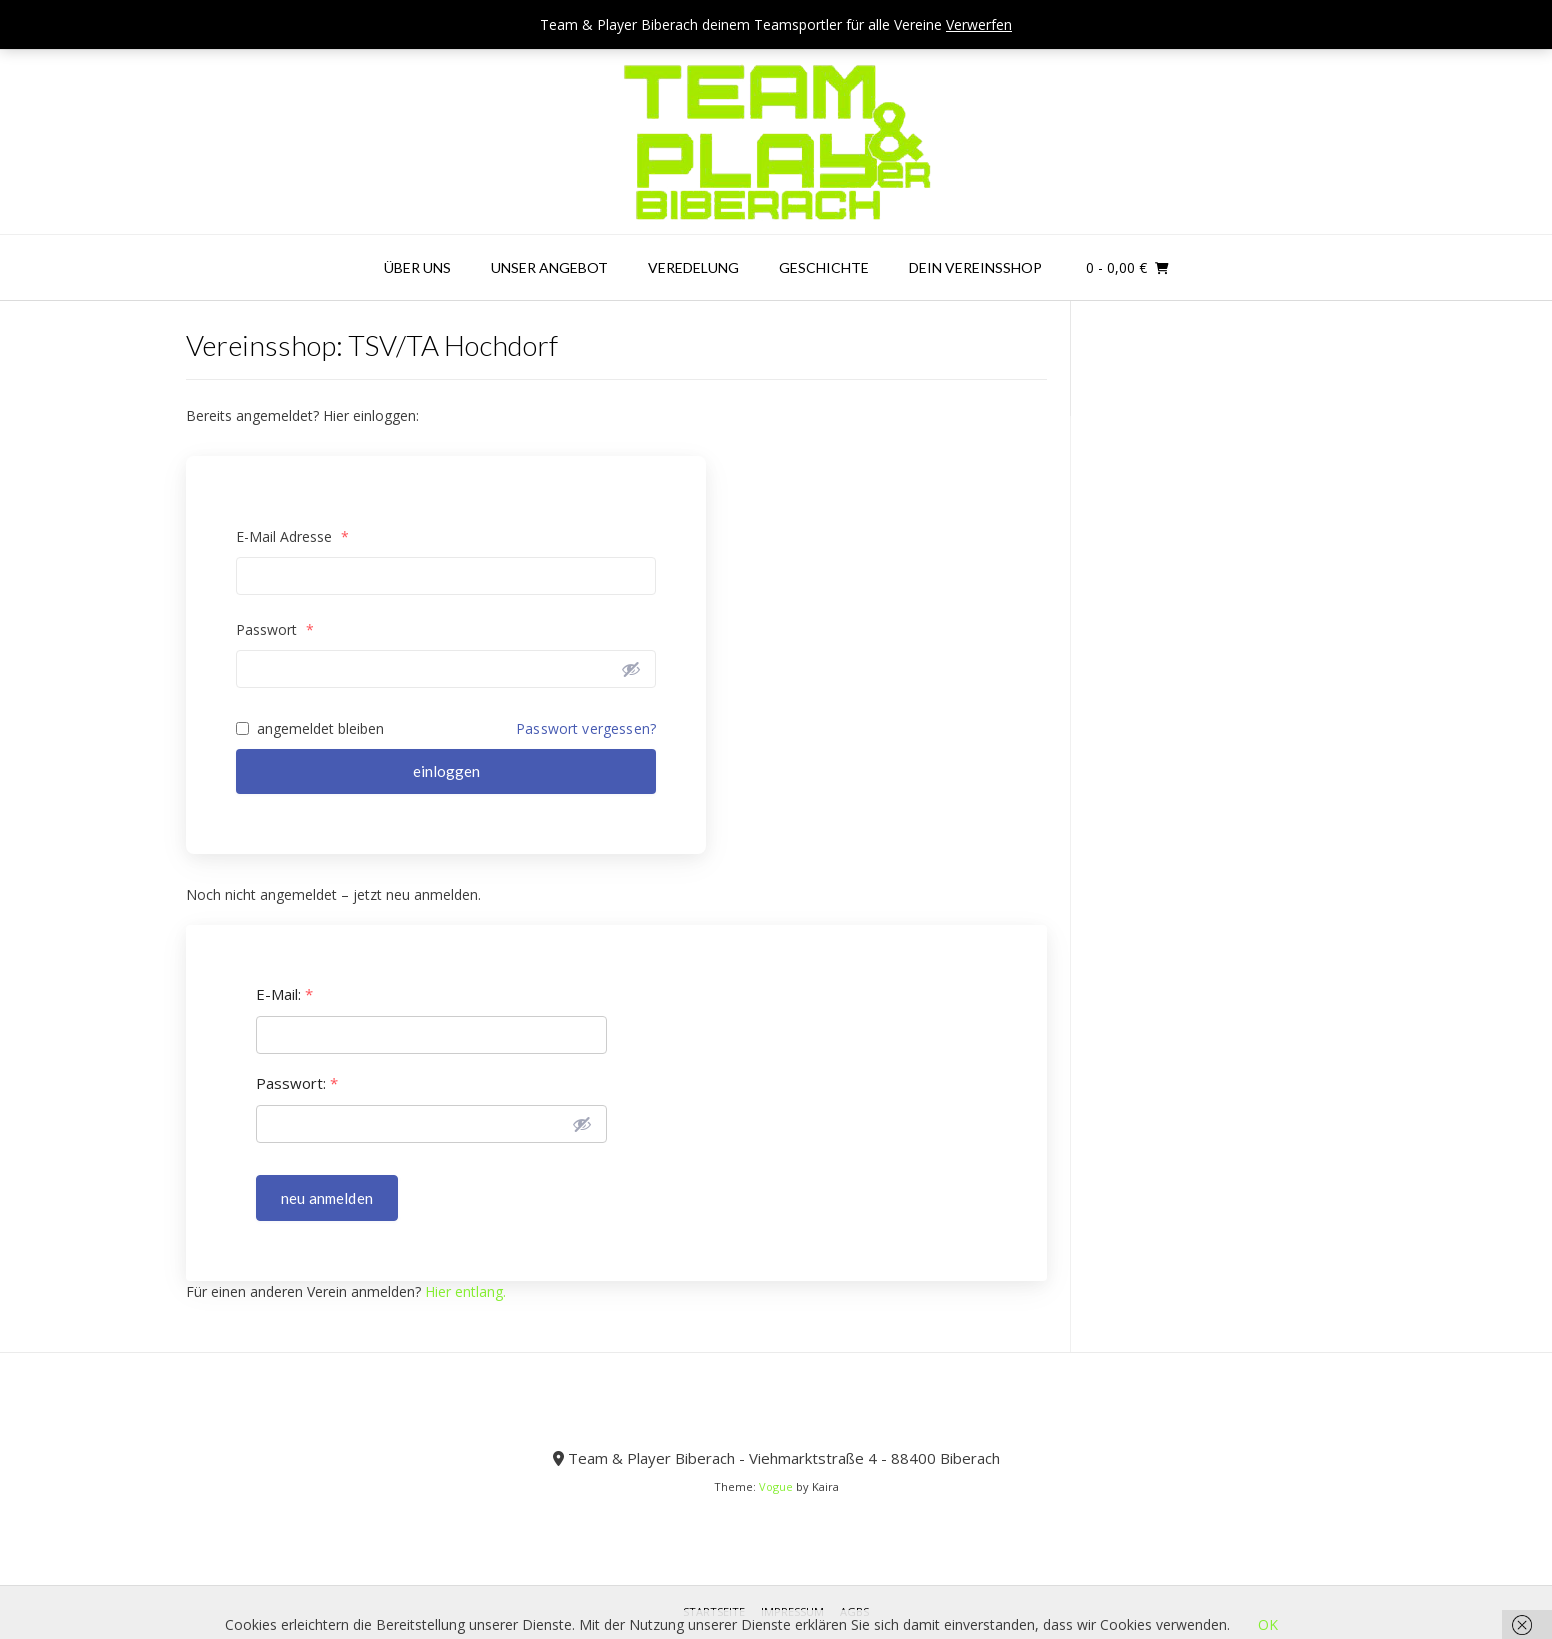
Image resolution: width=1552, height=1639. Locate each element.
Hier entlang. (465, 1291)
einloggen (446, 771)
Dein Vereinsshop (975, 267)
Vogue (776, 1486)
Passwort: (297, 1083)
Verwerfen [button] (979, 24)
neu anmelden (327, 1198)
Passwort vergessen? (586, 728)
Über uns (417, 267)
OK (1268, 1624)
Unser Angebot (549, 267)
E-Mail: (284, 994)
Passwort (275, 629)
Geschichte (824, 267)
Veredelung (693, 267)
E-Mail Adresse (292, 536)
